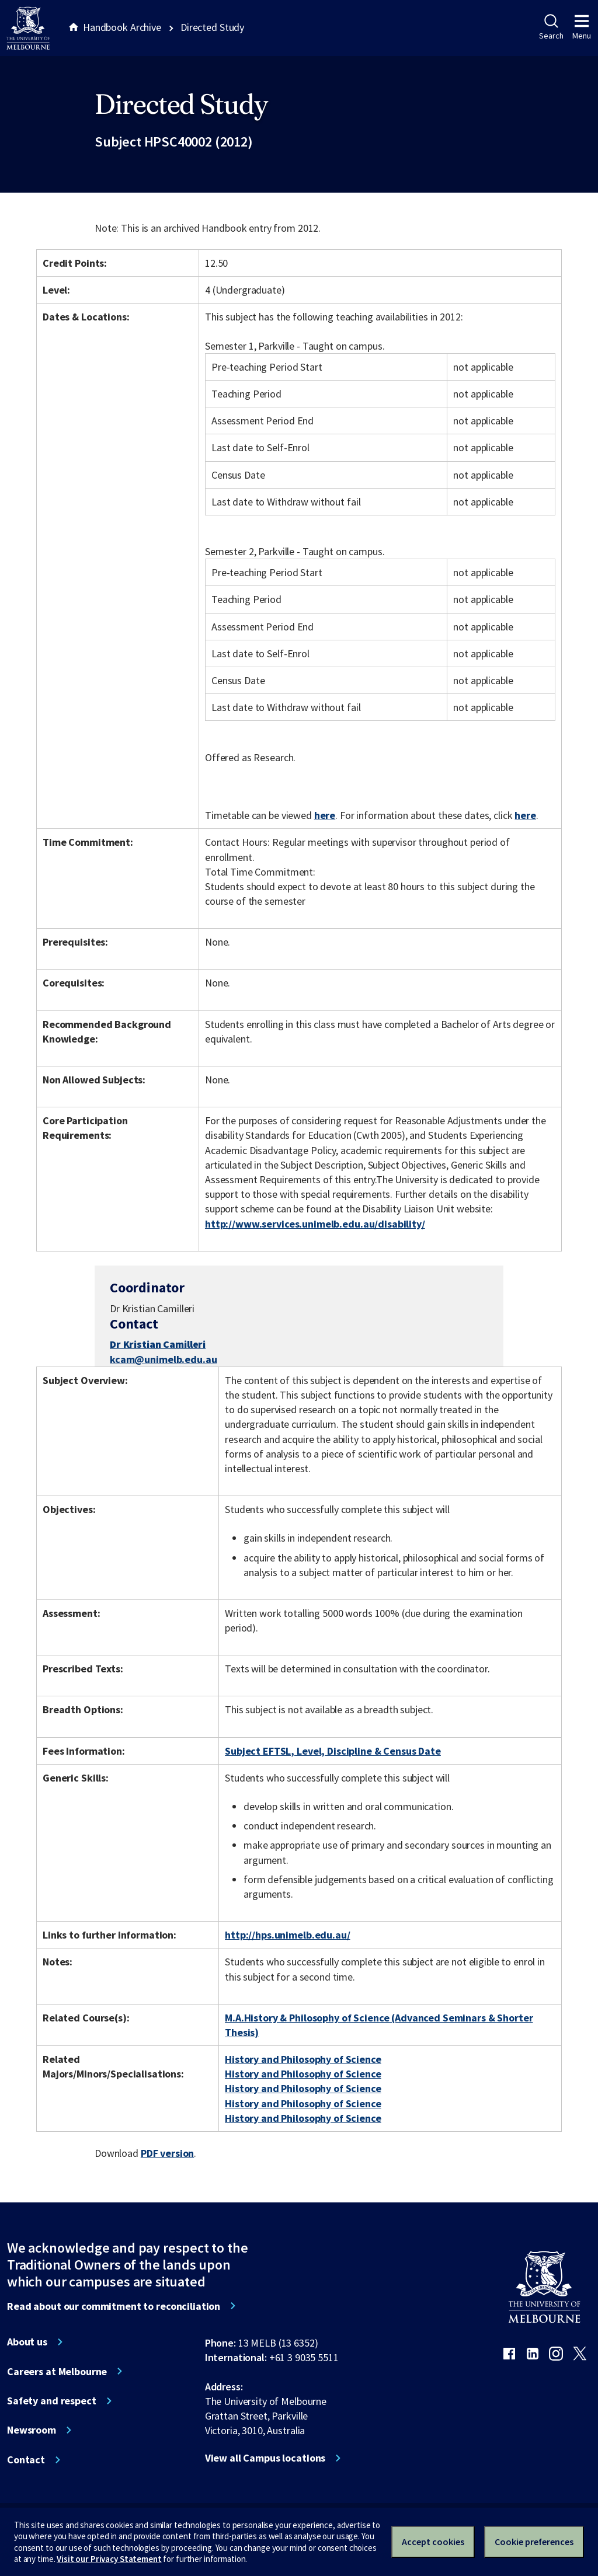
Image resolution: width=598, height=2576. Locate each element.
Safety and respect (51, 2400)
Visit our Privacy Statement (109, 2558)
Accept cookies (433, 2541)
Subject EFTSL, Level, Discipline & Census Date (333, 1751)
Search (551, 27)
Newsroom (31, 2430)
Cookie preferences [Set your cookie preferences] (534, 2541)
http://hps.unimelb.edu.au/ (287, 1934)
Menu (581, 27)
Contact (26, 2459)
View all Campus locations (265, 2458)
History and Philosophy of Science (303, 2059)
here (324, 815)
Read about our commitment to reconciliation (113, 2306)
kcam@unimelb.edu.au (163, 1359)
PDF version (167, 2153)
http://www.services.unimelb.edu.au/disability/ (315, 1224)
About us (27, 2342)
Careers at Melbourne (57, 2371)
